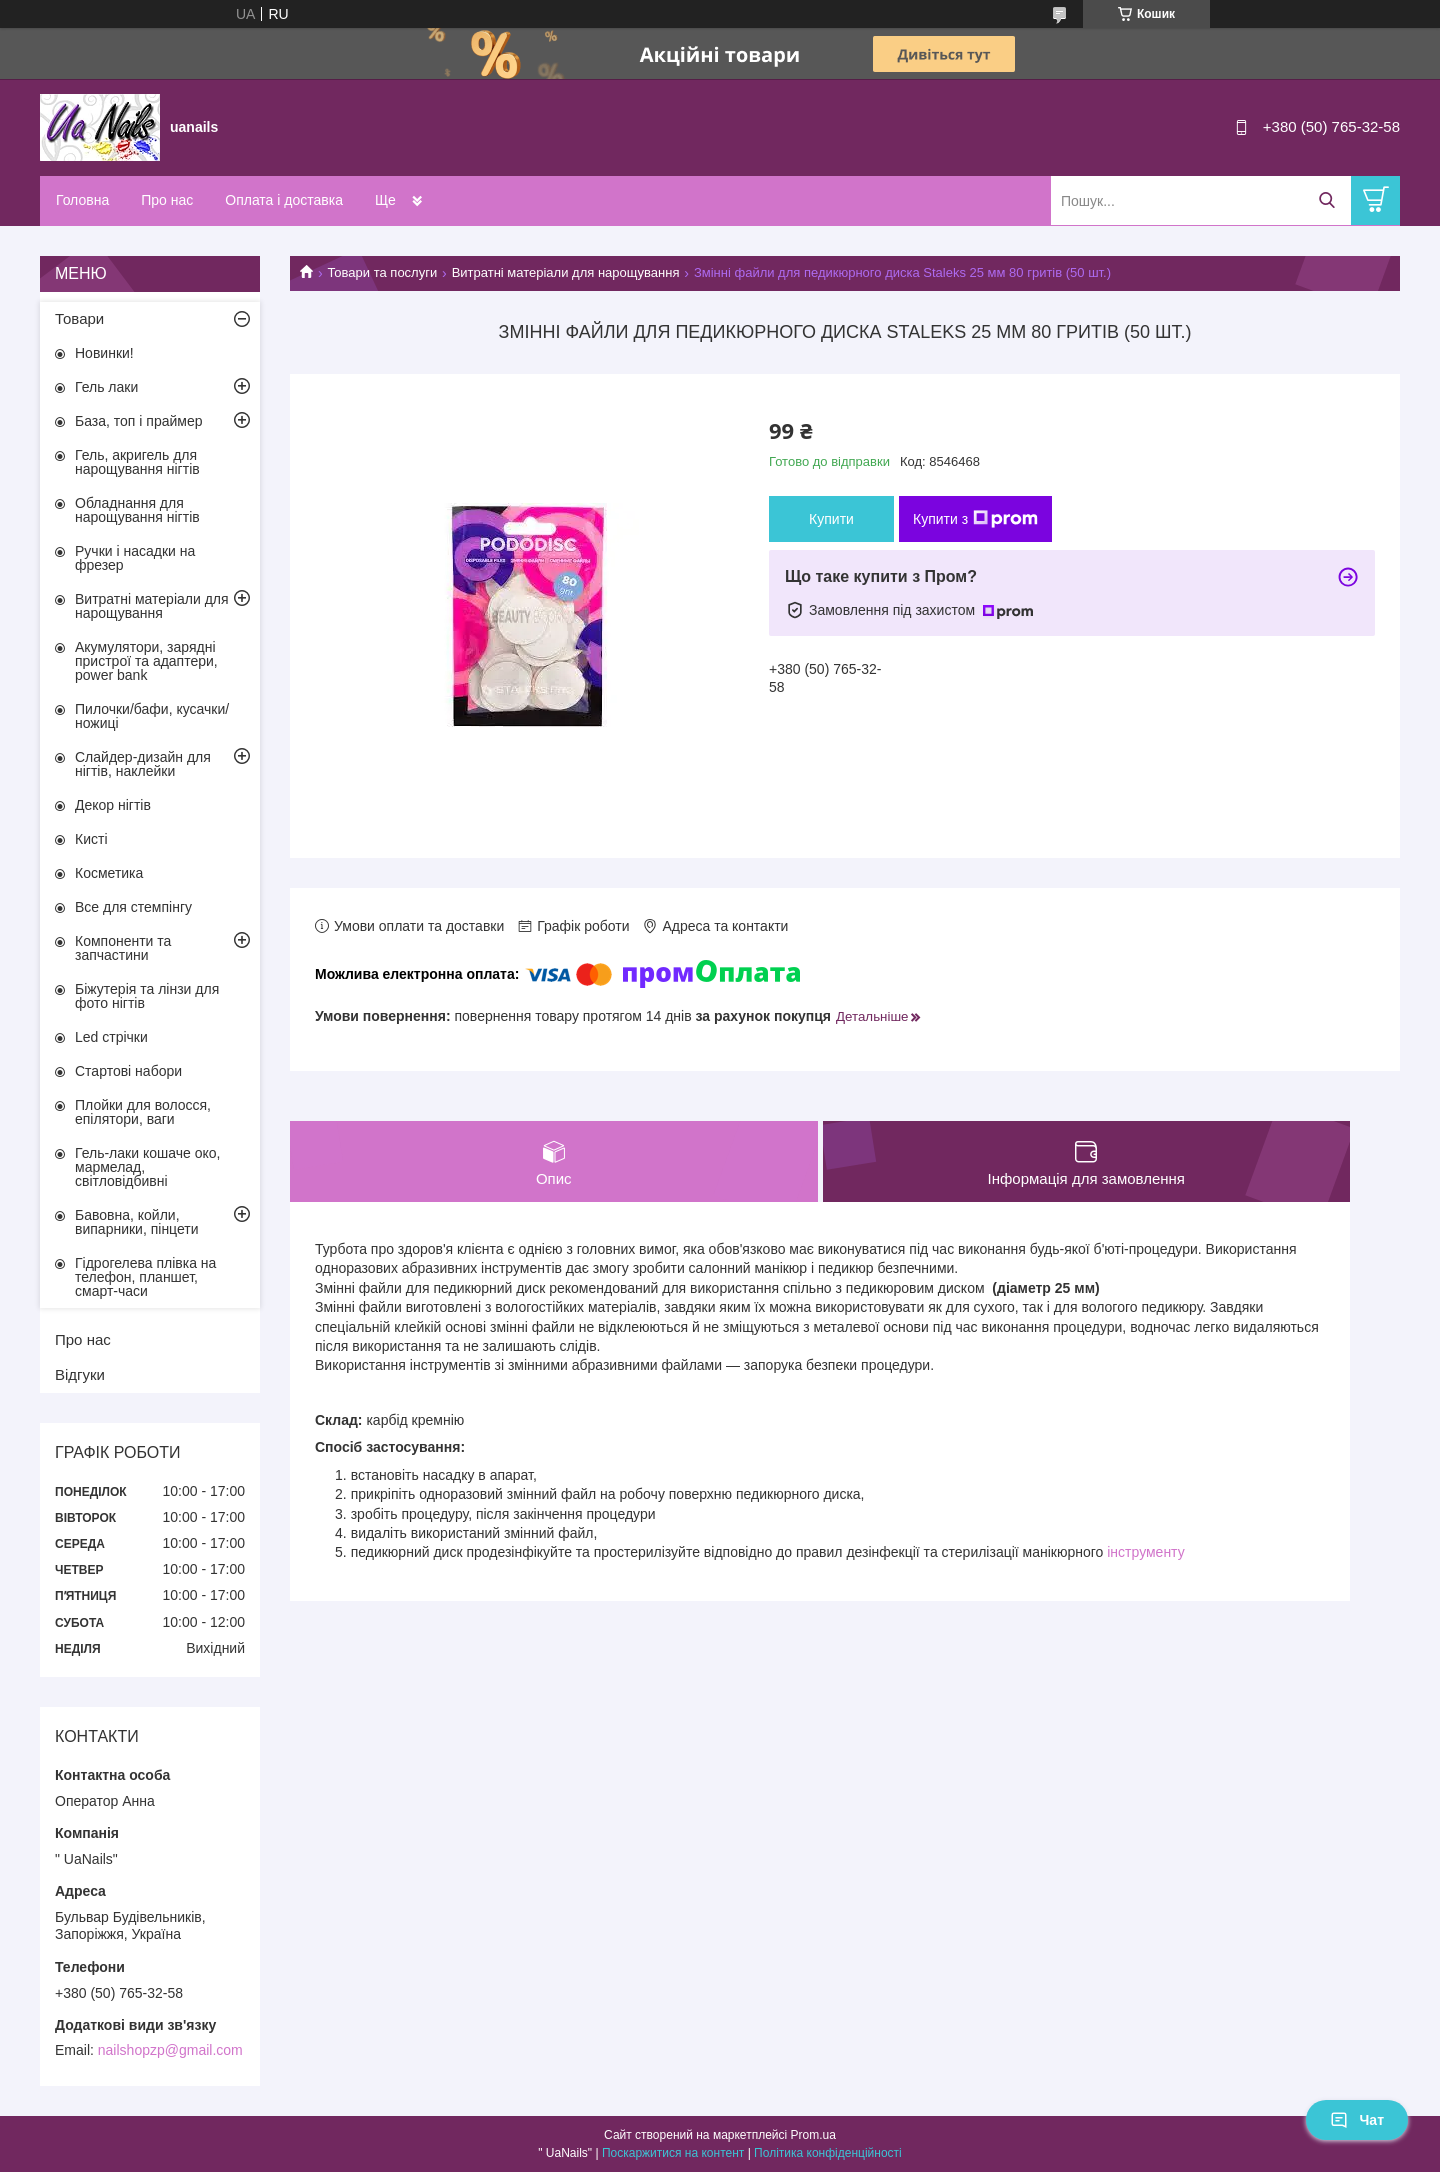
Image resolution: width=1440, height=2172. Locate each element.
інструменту (1145, 1552)
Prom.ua (813, 2135)
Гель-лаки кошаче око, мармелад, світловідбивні (147, 1167)
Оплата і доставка (284, 200)
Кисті (91, 839)
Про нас (167, 200)
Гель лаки (106, 387)
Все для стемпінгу (133, 907)
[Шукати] (1326, 200)
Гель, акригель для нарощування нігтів (137, 462)
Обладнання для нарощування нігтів (137, 510)
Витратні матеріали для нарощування (566, 272)
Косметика (109, 873)
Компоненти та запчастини (123, 948)
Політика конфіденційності (828, 2153)
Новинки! (104, 353)
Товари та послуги (382, 272)
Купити (831, 519)
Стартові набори (128, 1071)
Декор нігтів (113, 805)
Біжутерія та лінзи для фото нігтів (147, 996)
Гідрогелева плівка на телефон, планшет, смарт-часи (145, 1277)
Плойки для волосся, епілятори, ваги (143, 1112)
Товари (79, 318)
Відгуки (80, 1374)
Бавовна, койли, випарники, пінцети (137, 1222)
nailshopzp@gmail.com (170, 2050)
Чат (1357, 2120)
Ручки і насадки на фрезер (135, 558)
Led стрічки (111, 1037)
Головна (82, 200)
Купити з (975, 519)
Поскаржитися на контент (673, 2153)
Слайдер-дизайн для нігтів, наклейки (143, 764)
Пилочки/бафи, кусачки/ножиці (152, 716)
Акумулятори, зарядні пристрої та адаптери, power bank (146, 661)
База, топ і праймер (138, 421)
